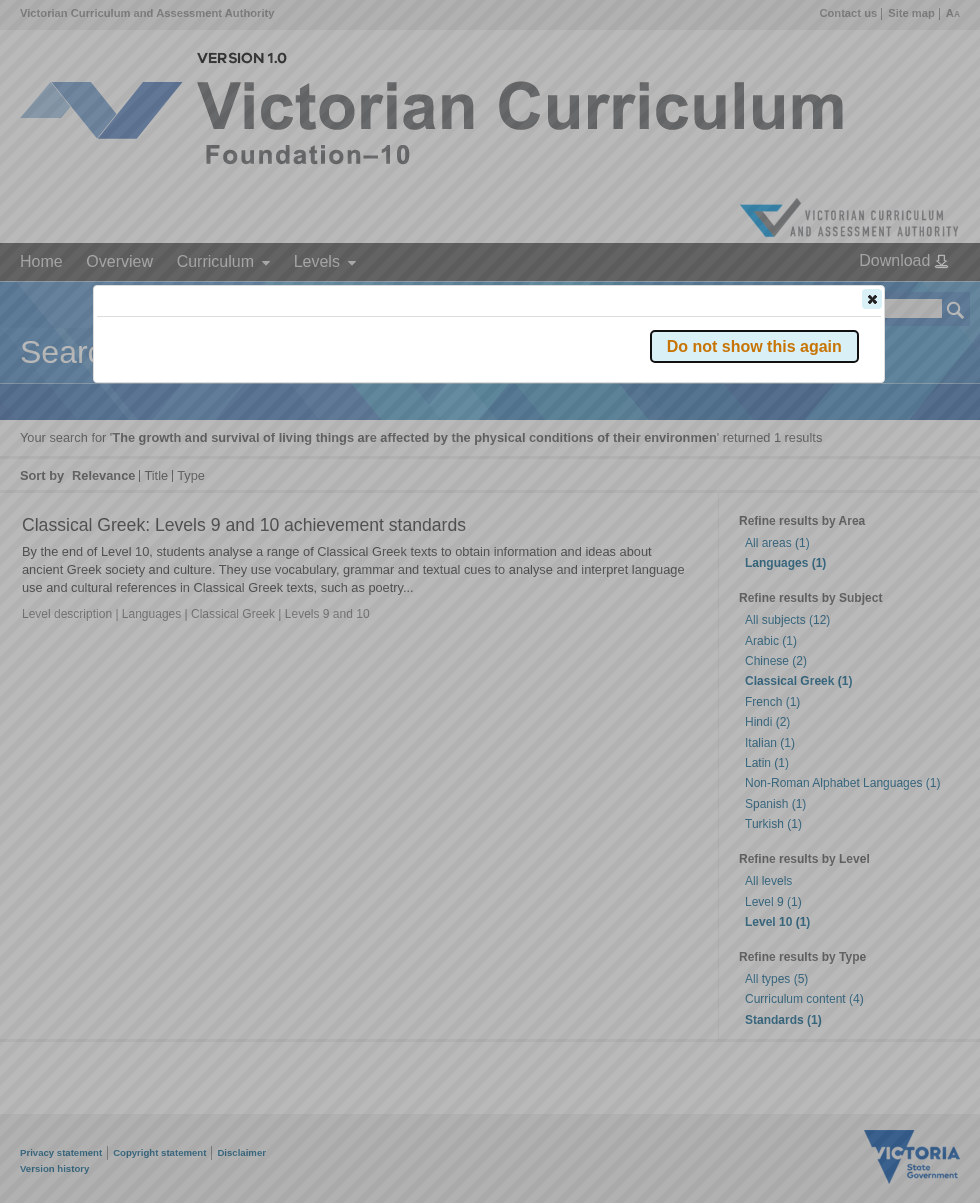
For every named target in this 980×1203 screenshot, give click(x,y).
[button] (872, 299)
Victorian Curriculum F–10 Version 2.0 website (325, 411)
